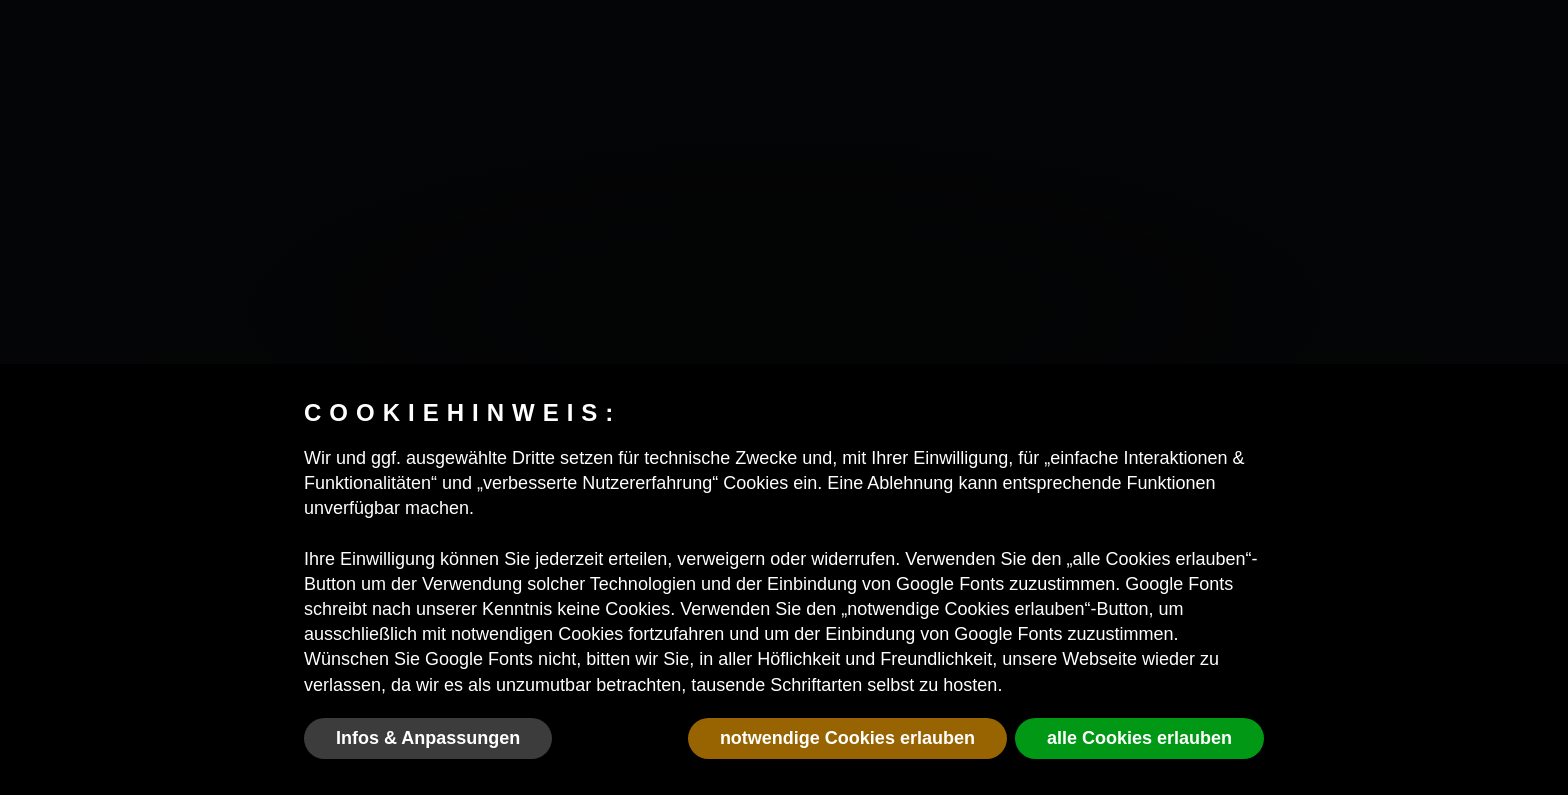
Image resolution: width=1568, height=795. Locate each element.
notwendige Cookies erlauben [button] (847, 738)
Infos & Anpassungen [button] (428, 738)
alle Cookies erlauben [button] (1139, 738)
